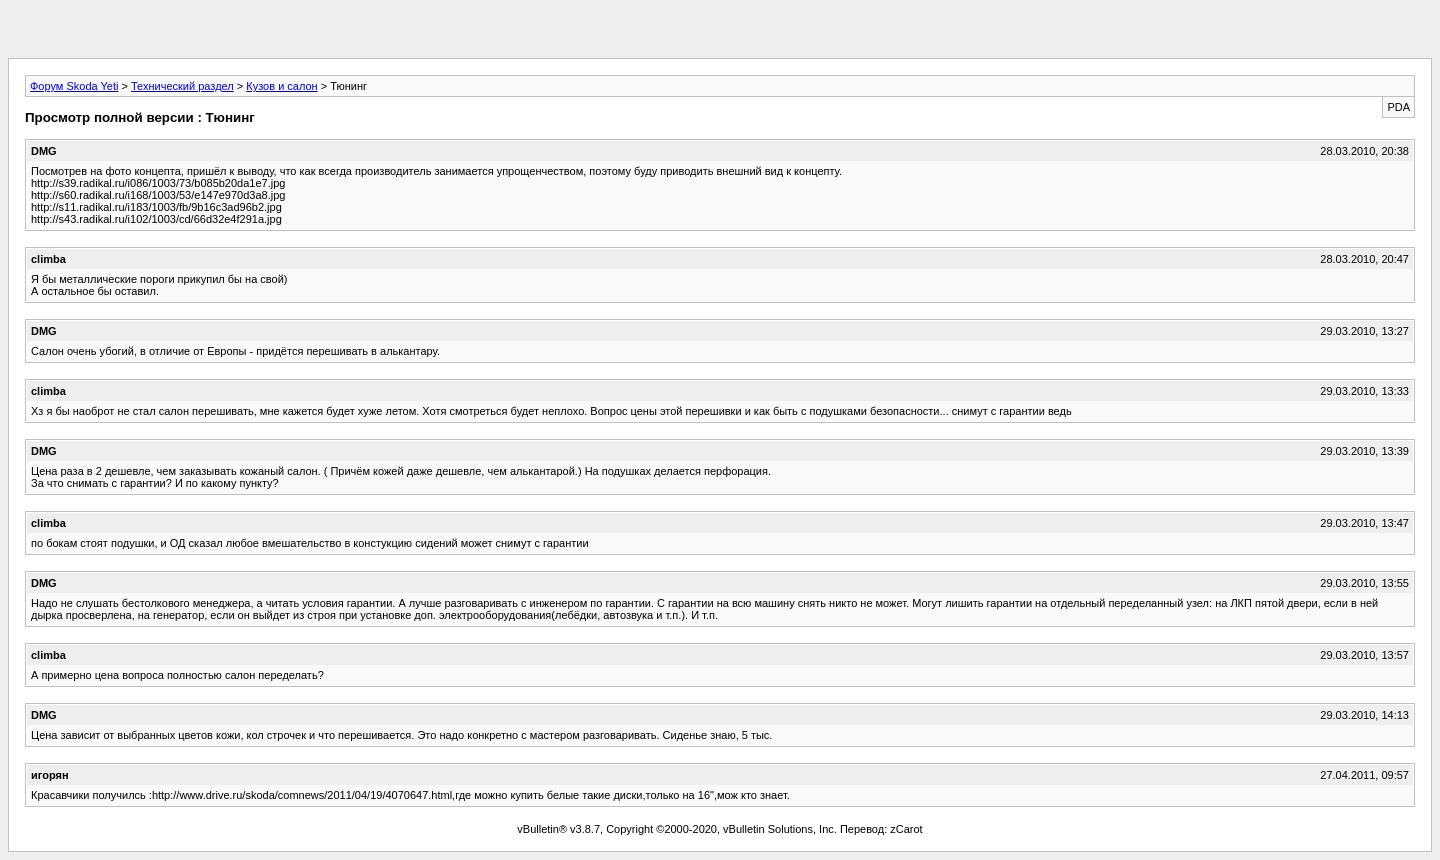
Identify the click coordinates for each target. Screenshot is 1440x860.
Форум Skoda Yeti (74, 86)
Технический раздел (182, 86)
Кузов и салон (281, 86)
